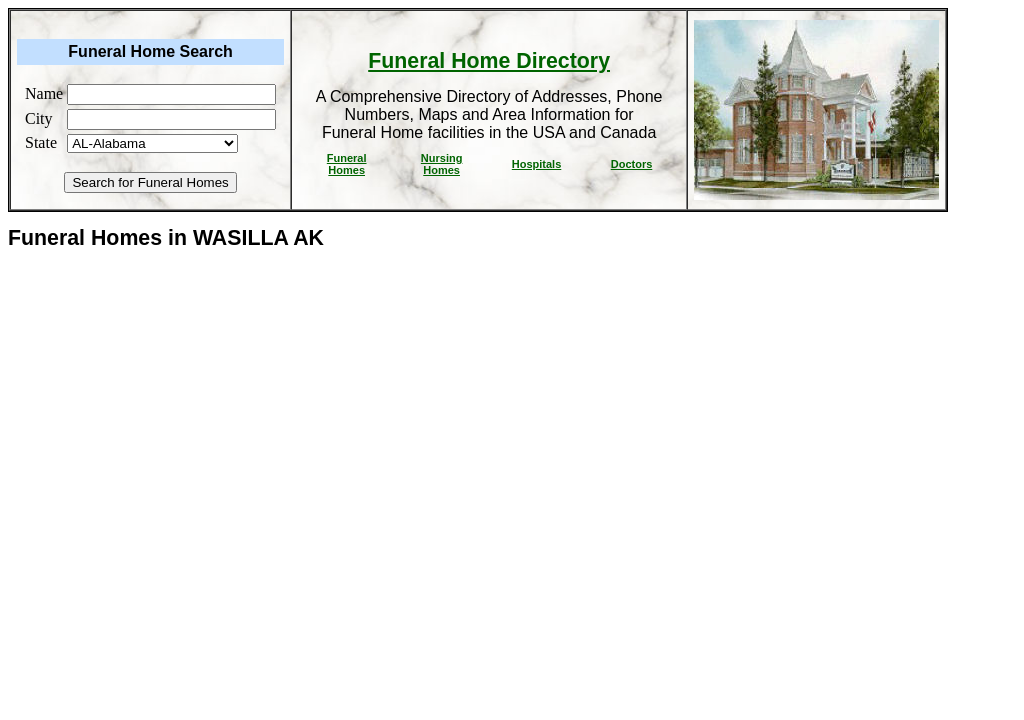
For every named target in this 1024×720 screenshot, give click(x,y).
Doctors (632, 164)
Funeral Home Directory (489, 61)
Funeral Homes (347, 164)
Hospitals (537, 164)
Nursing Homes (442, 164)
